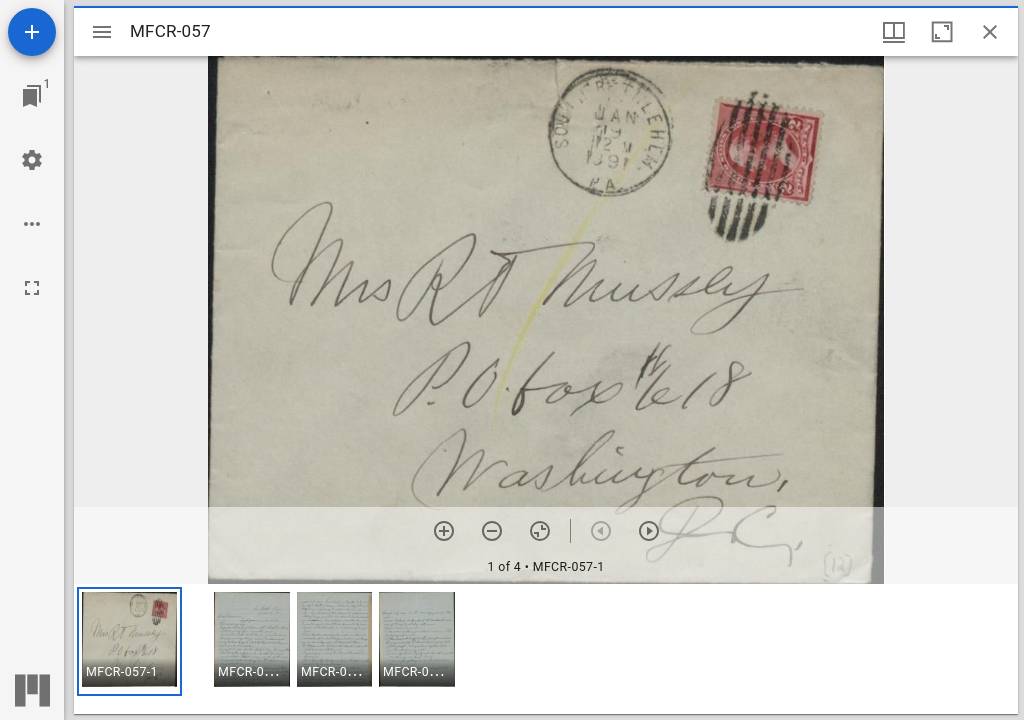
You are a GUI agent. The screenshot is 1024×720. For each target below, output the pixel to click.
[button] (129, 641)
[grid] (546, 649)
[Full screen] (32, 288)
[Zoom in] (444, 531)
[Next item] (649, 531)
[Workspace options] (32, 224)
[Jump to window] (32, 96)
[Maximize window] (942, 32)
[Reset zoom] (540, 531)
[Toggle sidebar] (102, 32)
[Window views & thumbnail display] (894, 32)
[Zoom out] (492, 531)
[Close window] (990, 32)
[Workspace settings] (32, 160)
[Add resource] (32, 32)
